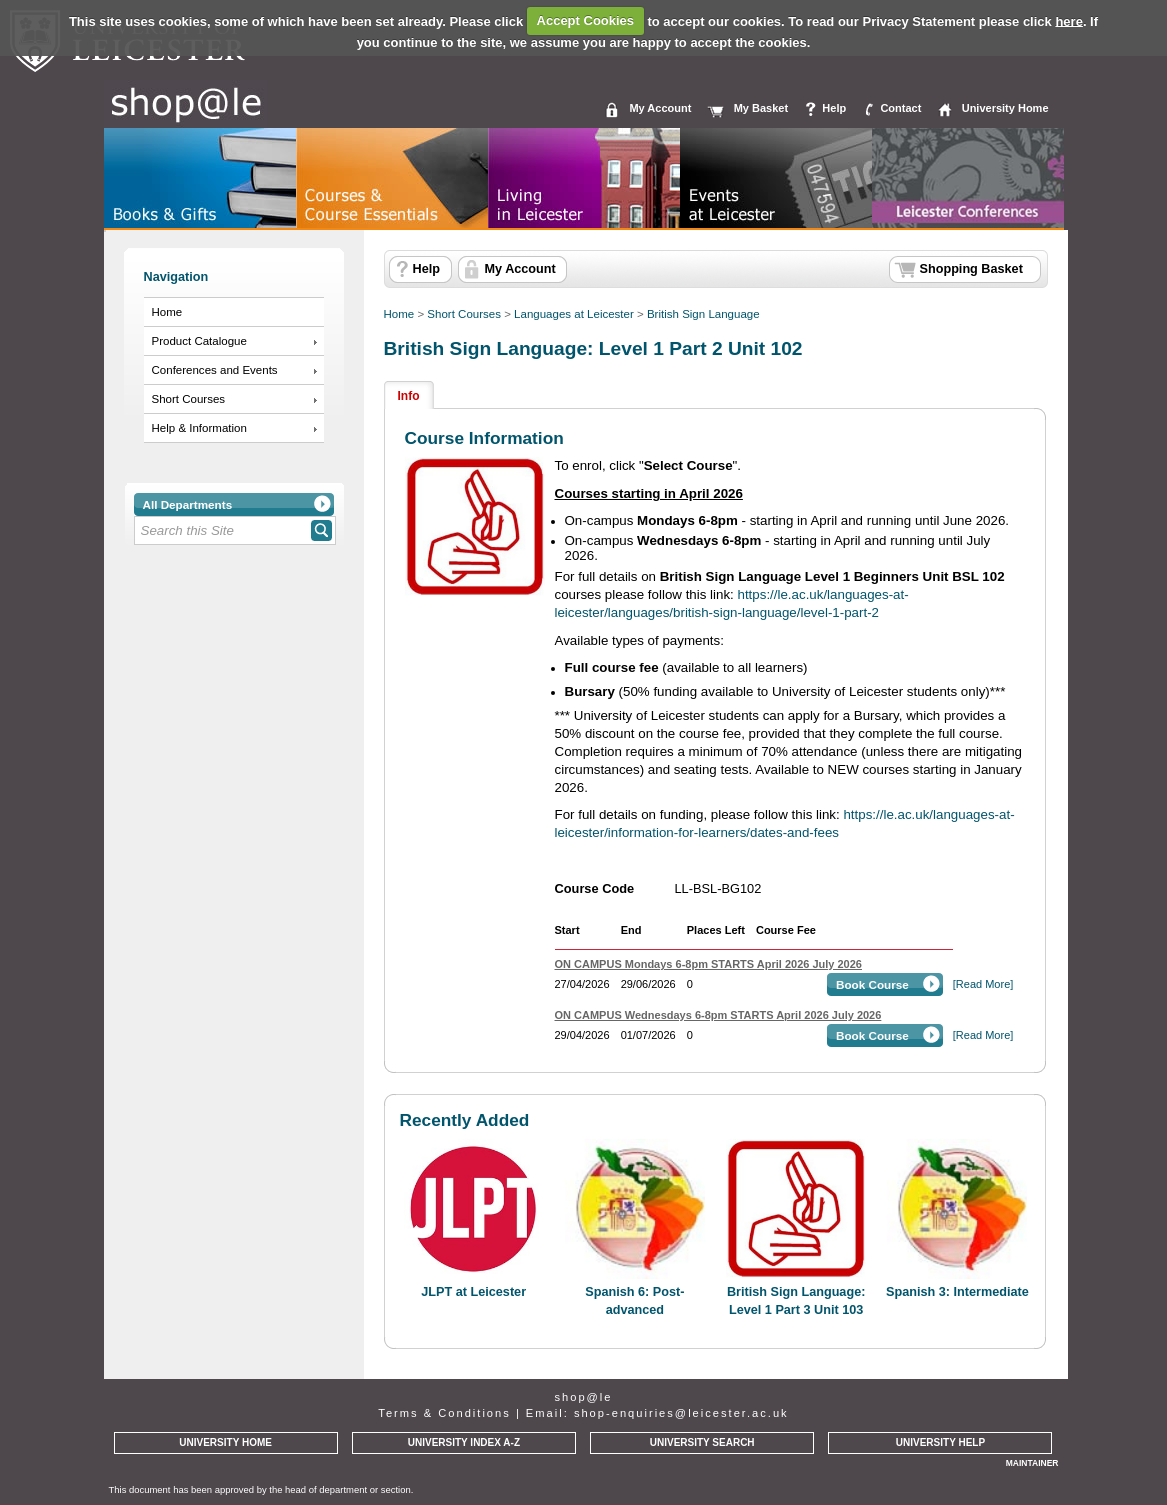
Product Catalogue (199, 341)
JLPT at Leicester (473, 1292)
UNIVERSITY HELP (940, 1442)
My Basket (761, 108)
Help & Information (199, 428)
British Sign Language (703, 314)
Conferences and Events (215, 370)
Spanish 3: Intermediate (957, 1292)
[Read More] (983, 984)
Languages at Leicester (574, 314)
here (1068, 20)
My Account (660, 108)
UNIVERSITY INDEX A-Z (464, 1442)
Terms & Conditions (444, 1413)
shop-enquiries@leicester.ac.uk (681, 1413)
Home (167, 312)
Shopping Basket (971, 269)
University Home (1005, 108)
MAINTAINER (1032, 1463)
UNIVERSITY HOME (225, 1442)
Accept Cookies (586, 20)
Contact (900, 108)
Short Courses (189, 399)
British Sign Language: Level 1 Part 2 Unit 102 (593, 348)
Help (834, 108)
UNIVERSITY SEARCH (702, 1442)
